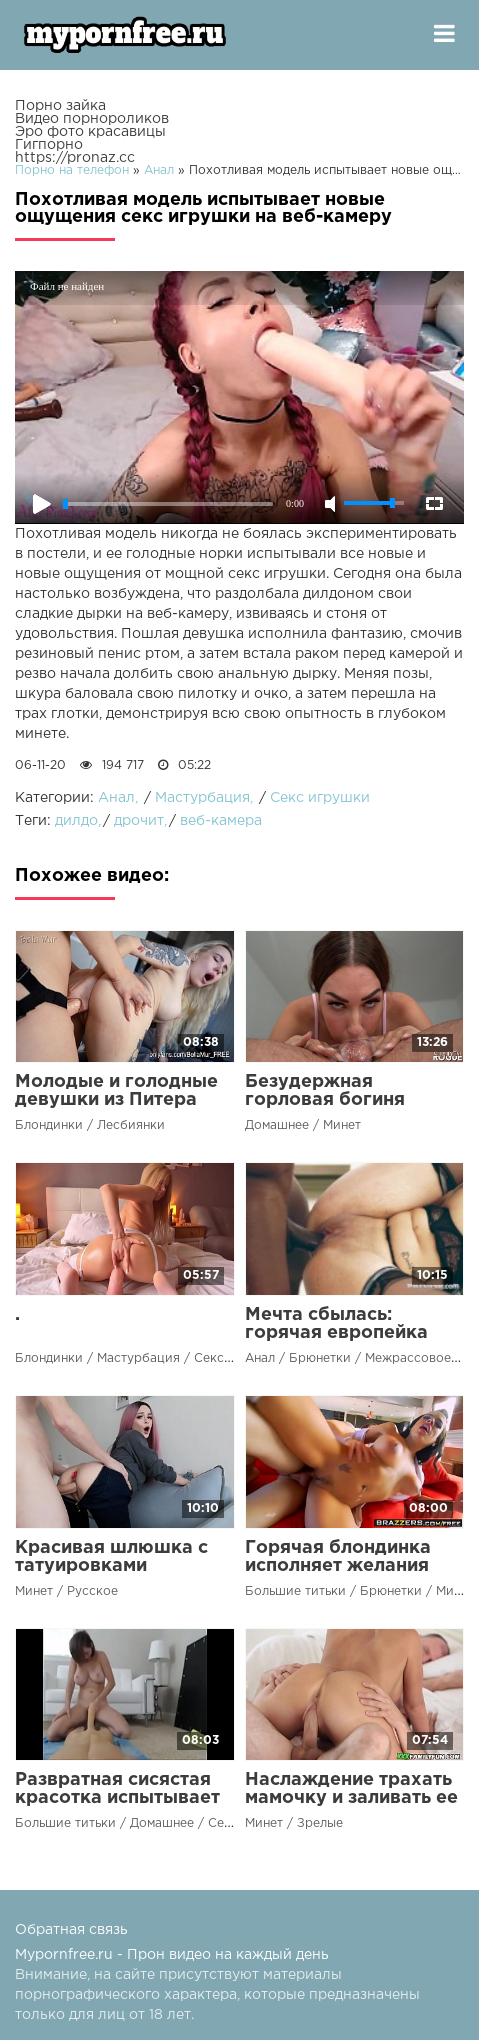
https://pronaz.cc (75, 158)
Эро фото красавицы (90, 132)
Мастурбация (202, 798)
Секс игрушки (320, 798)
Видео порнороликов (92, 119)
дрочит (139, 821)
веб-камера (221, 821)
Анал (116, 798)
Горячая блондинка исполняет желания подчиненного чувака (347, 1566)
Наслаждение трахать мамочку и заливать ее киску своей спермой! (351, 1798)
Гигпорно (49, 145)
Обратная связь (71, 1930)
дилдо (76, 821)
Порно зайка (60, 106)
